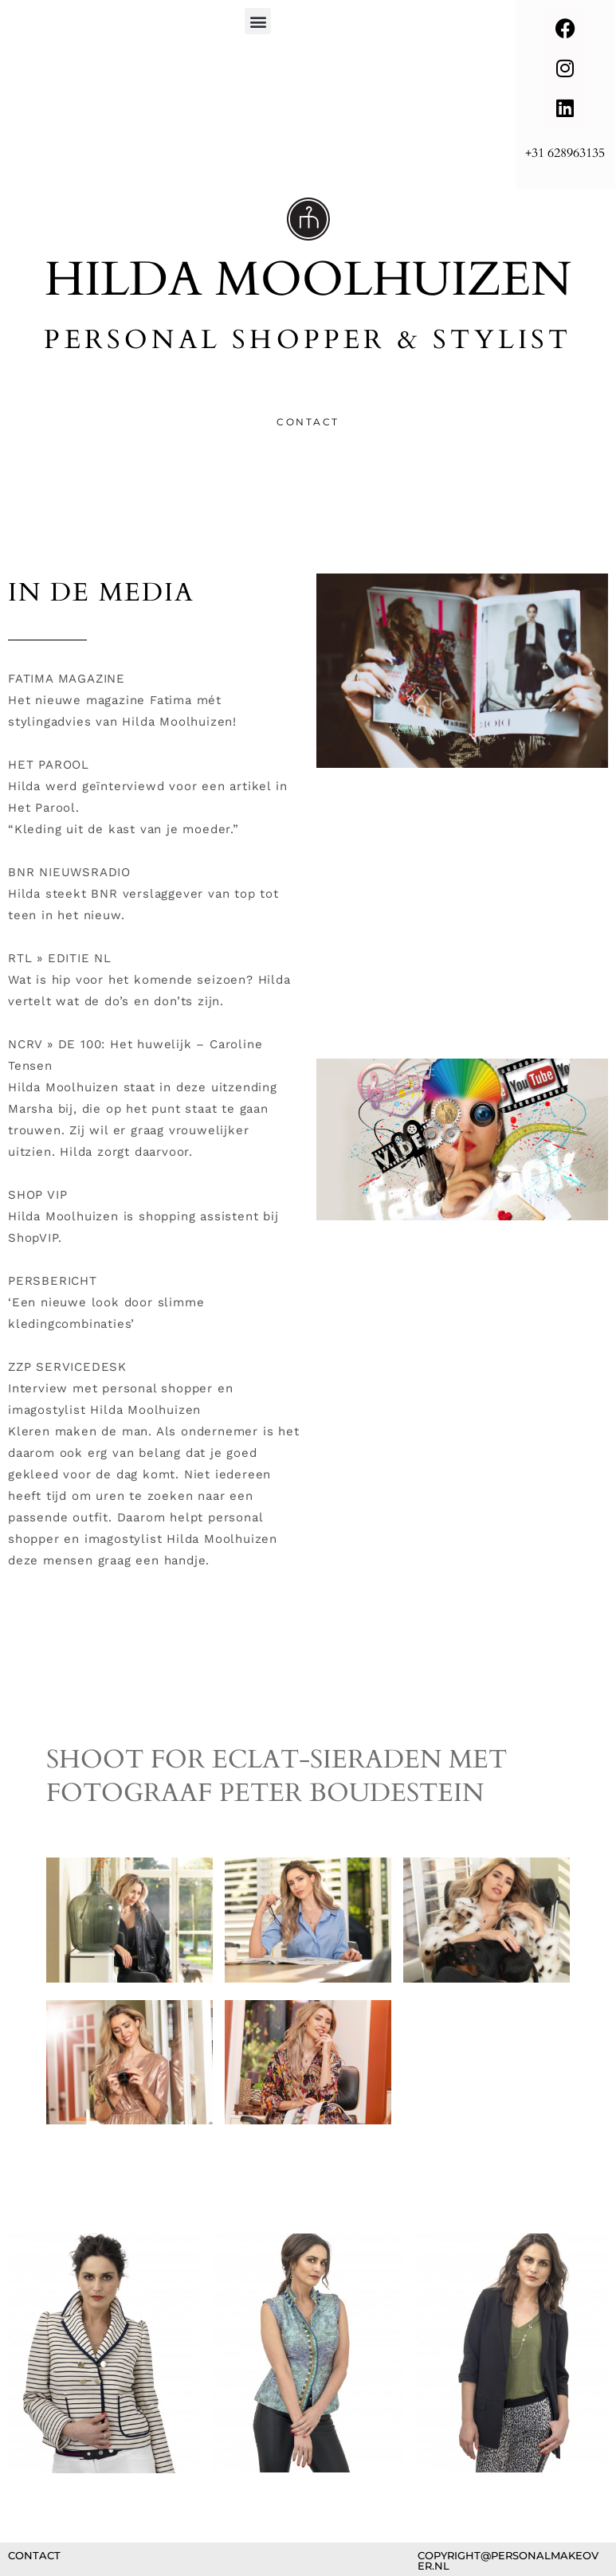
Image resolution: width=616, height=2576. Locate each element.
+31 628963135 (565, 153)
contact (34, 2555)
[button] (258, 21)
